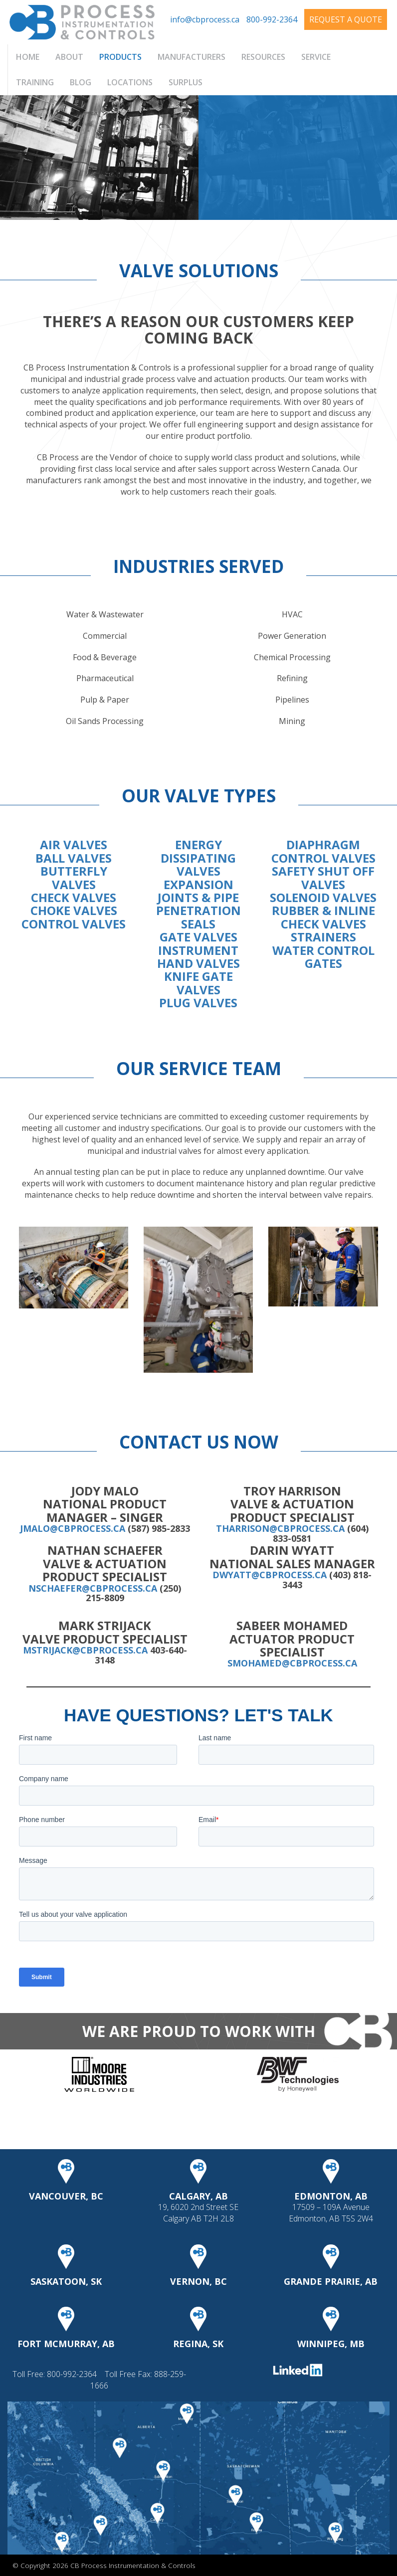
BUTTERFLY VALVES (73, 877)
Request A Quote (345, 19)
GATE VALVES (198, 936)
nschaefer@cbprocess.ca (92, 1588)
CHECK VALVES (73, 897)
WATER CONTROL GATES (323, 956)
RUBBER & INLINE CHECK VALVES (323, 916)
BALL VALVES (73, 858)
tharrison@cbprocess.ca (280, 1528)
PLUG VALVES (198, 1002)
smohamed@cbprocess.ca (292, 1663)
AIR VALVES (73, 844)
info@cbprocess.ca (204, 19)
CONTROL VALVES (73, 924)
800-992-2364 (271, 19)
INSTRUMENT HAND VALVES (198, 956)
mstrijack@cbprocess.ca (85, 1650)
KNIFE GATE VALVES (198, 982)
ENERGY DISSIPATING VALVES (198, 857)
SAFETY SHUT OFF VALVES (323, 877)
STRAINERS (323, 936)
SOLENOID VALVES (323, 897)
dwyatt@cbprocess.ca (269, 1575)
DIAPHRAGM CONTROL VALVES (323, 851)
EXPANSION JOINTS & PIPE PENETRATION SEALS (198, 904)
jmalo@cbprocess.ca (72, 1528)
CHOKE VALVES (73, 910)
